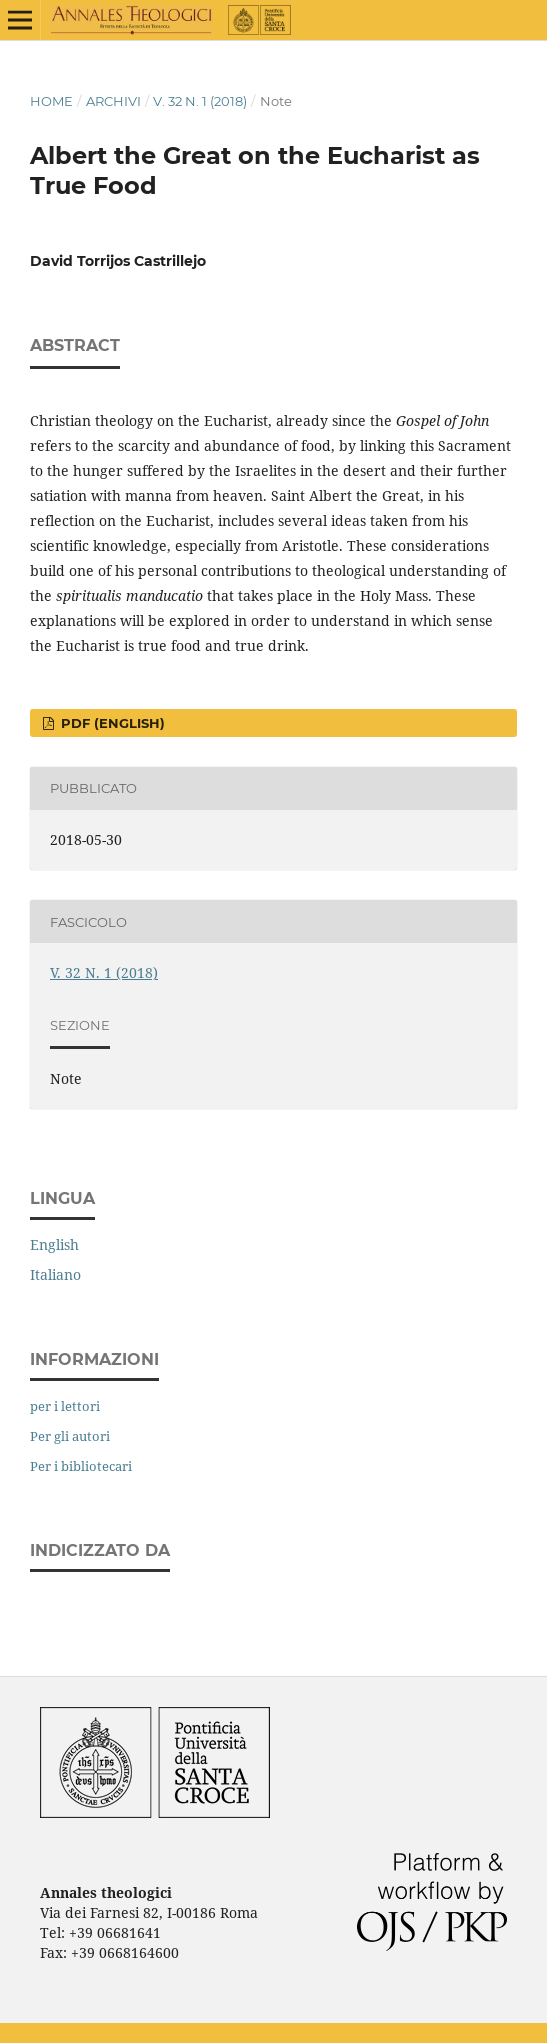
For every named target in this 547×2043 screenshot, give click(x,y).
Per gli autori (70, 1436)
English (54, 1244)
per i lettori (65, 1406)
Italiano (55, 1274)
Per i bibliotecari (81, 1466)
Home (51, 101)
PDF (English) (111, 723)
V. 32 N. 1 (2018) (200, 101)
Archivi (113, 101)
